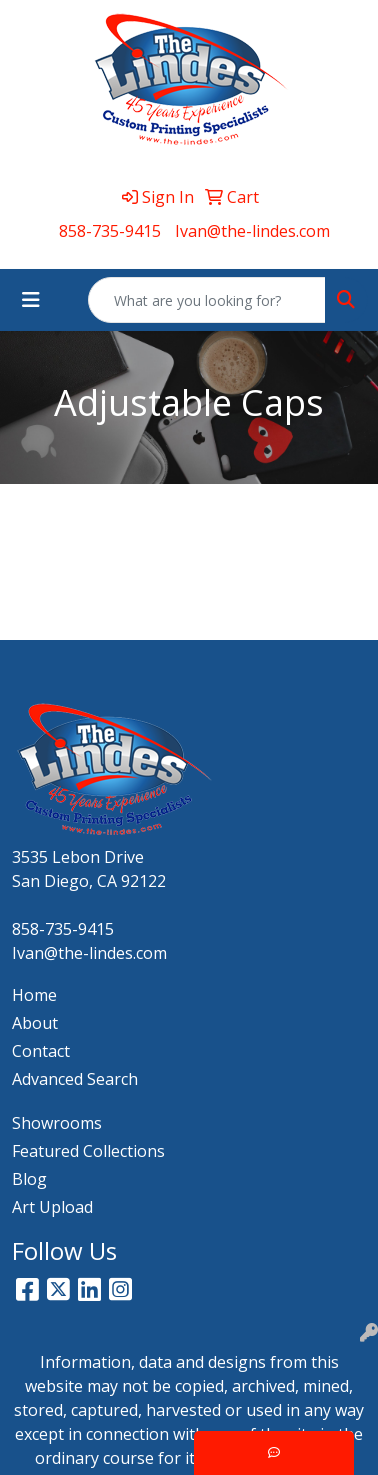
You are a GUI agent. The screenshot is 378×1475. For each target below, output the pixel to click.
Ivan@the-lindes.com (252, 231)
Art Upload (52, 1207)
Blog (29, 1179)
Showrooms (57, 1123)
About (35, 1023)
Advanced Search (75, 1079)
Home (34, 995)
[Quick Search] (207, 300)
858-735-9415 (110, 231)
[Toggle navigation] (31, 300)
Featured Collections (88, 1151)
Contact (41, 1051)
